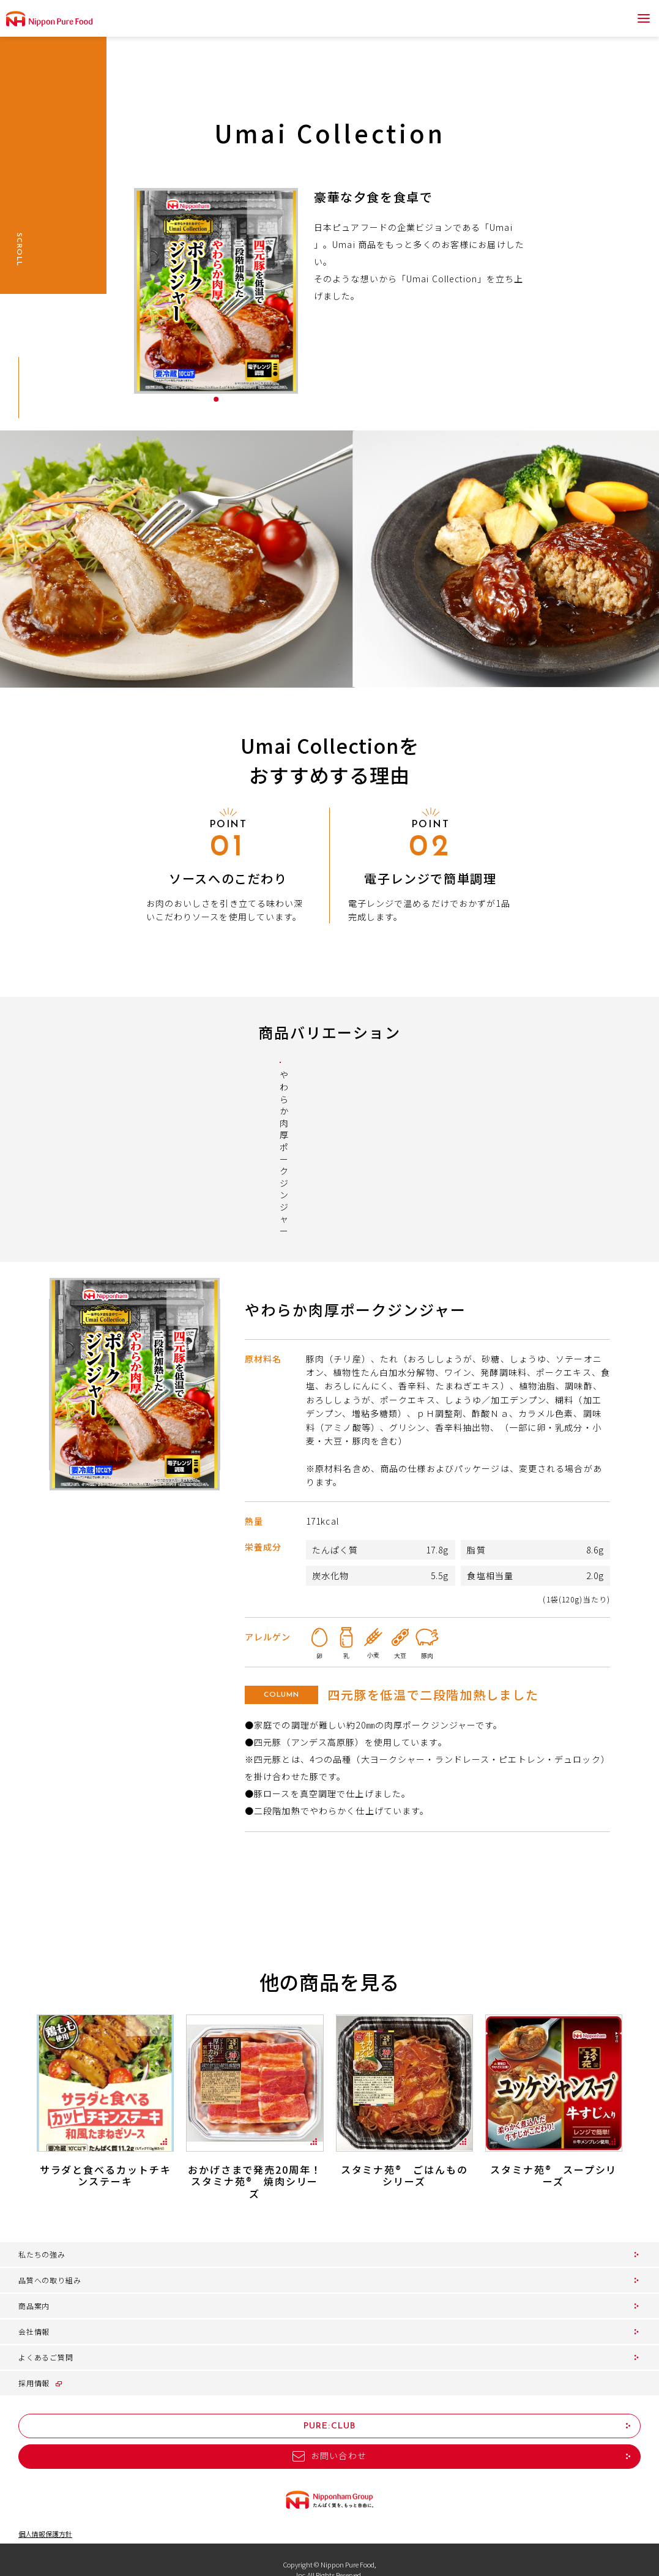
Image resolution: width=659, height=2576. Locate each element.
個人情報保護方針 (45, 2514)
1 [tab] (216, 399)
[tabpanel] (216, 291)
